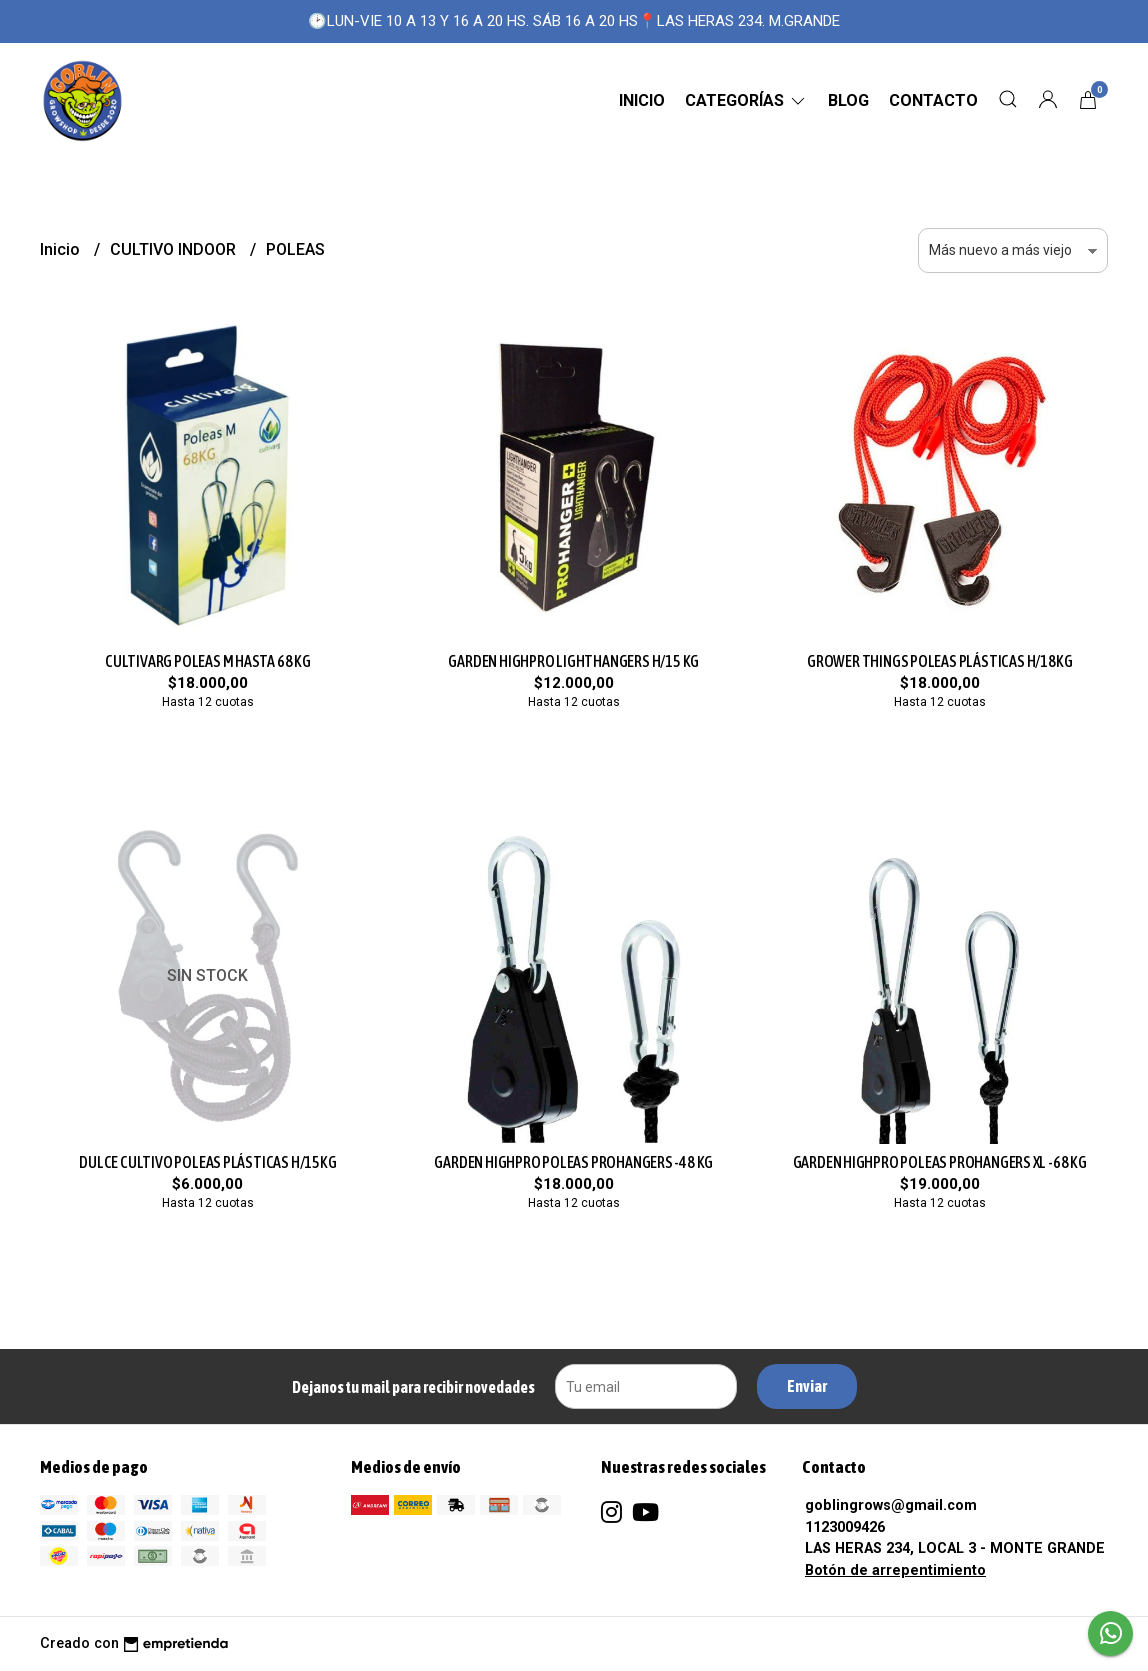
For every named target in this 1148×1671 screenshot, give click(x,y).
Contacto (933, 100)
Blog (848, 100)
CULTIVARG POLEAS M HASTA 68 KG (208, 661)
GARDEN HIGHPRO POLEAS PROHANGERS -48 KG (573, 1162)
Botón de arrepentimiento (895, 1570)
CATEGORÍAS (746, 100)
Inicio (642, 100)
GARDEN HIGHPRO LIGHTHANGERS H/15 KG (573, 661)
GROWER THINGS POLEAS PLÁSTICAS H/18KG (939, 661)
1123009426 (845, 1527)
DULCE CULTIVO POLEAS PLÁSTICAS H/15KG (207, 1162)
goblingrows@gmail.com (891, 1505)
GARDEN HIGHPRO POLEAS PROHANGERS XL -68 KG (940, 1162)
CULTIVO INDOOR (175, 249)
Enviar (807, 1386)
